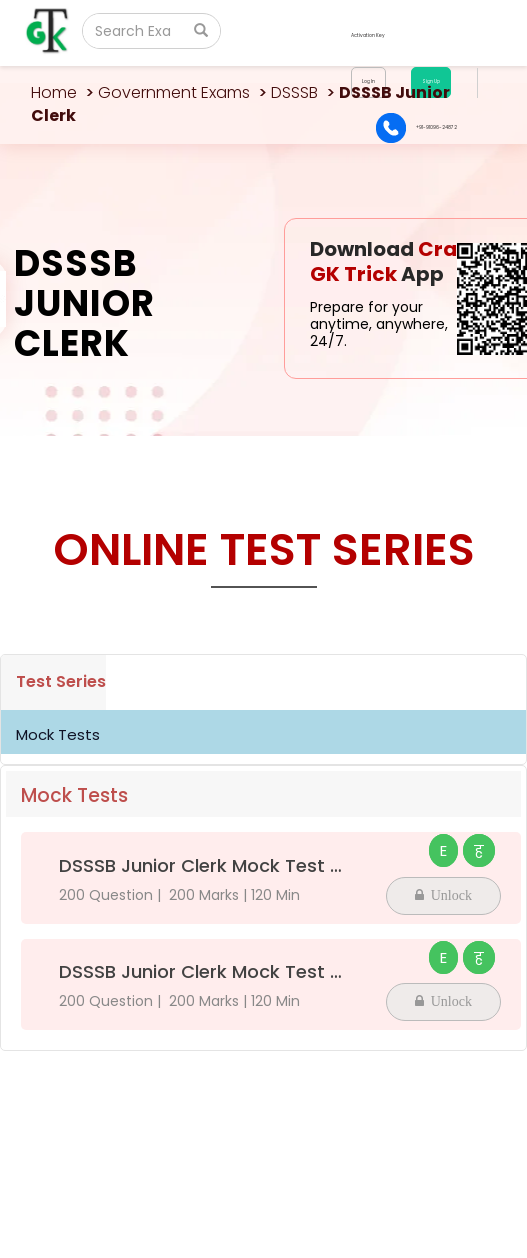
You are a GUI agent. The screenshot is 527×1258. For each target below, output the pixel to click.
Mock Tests (58, 734)
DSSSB (294, 92)
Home (54, 92)
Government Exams (174, 92)
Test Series (61, 681)
